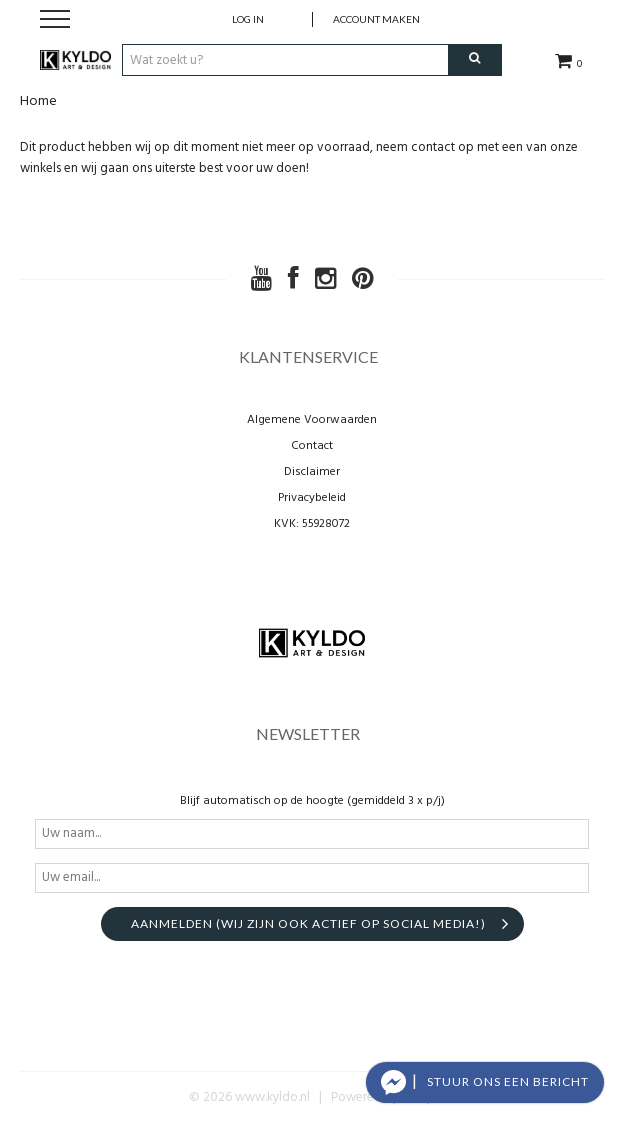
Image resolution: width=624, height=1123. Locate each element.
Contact (312, 446)
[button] (485, 1082)
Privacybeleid (312, 498)
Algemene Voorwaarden (312, 420)
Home (38, 101)
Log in (248, 19)
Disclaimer (312, 472)
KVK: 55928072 (312, 524)
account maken (376, 19)
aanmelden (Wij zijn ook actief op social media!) (308, 923)
